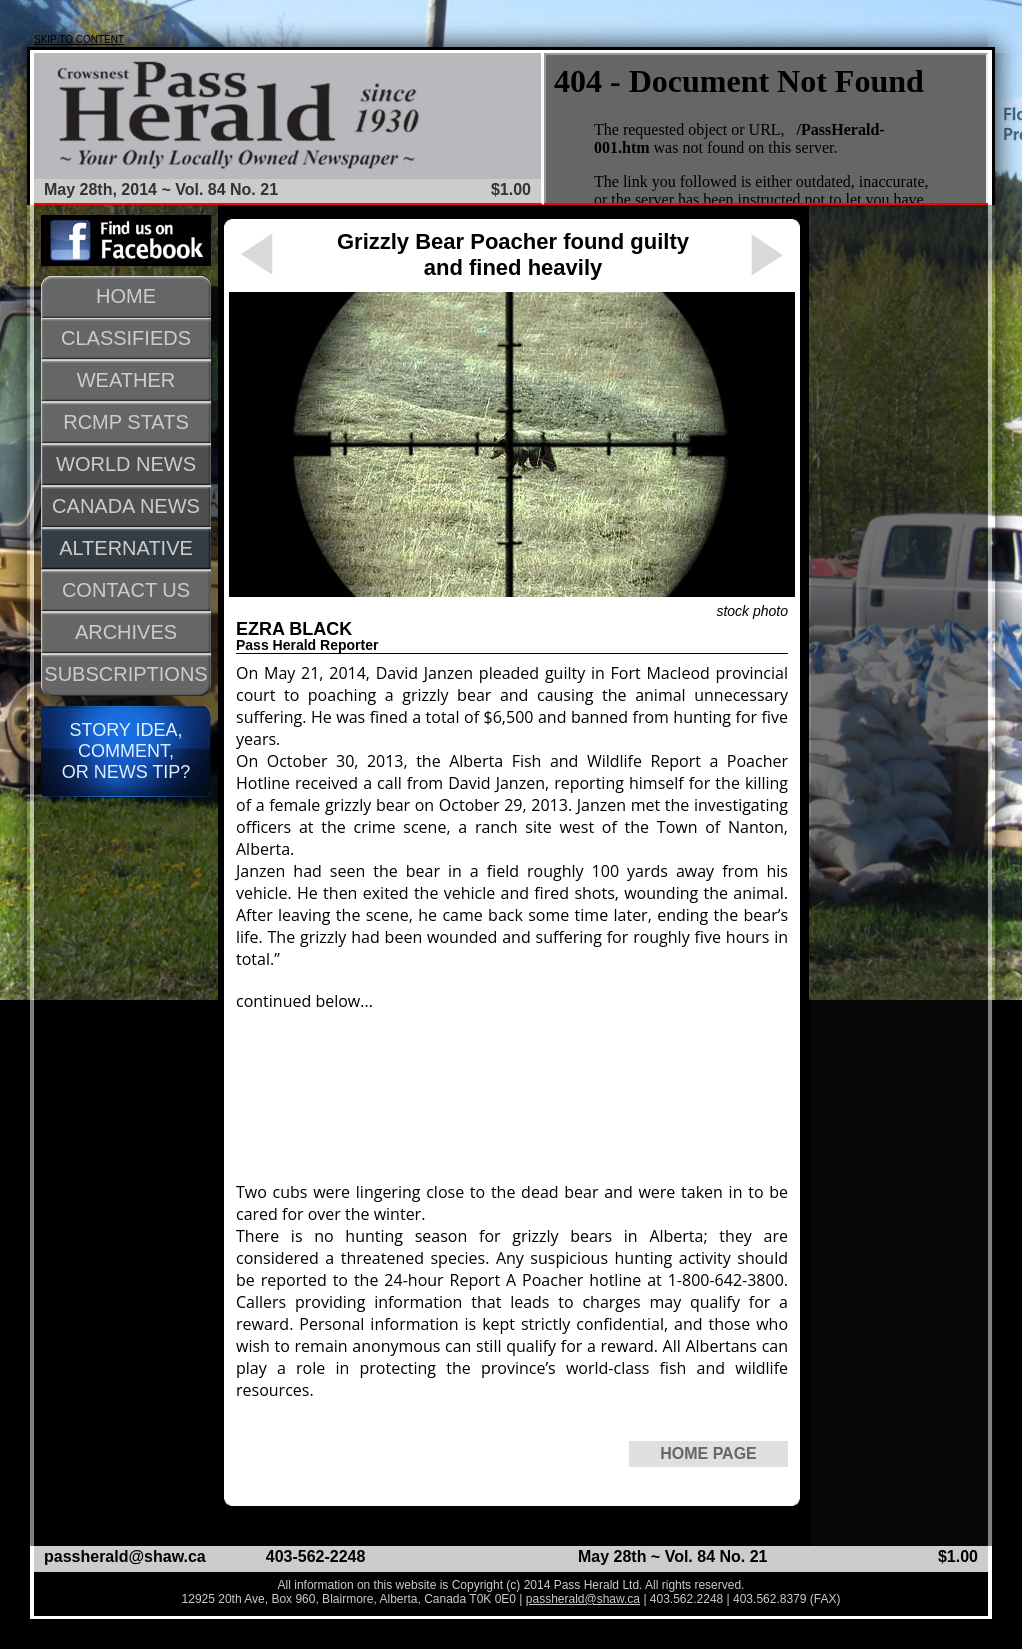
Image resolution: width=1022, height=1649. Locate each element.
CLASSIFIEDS (126, 338)
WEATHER (126, 380)
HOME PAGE (708, 1453)
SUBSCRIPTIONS (125, 674)
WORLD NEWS (126, 464)
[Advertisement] (407, 1096)
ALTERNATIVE (126, 548)
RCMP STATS (126, 422)
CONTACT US (126, 590)
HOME (126, 296)
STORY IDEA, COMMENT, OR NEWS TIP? (126, 751)
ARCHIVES (126, 632)
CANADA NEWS (126, 506)
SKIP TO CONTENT (79, 39)
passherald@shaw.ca (125, 1556)
